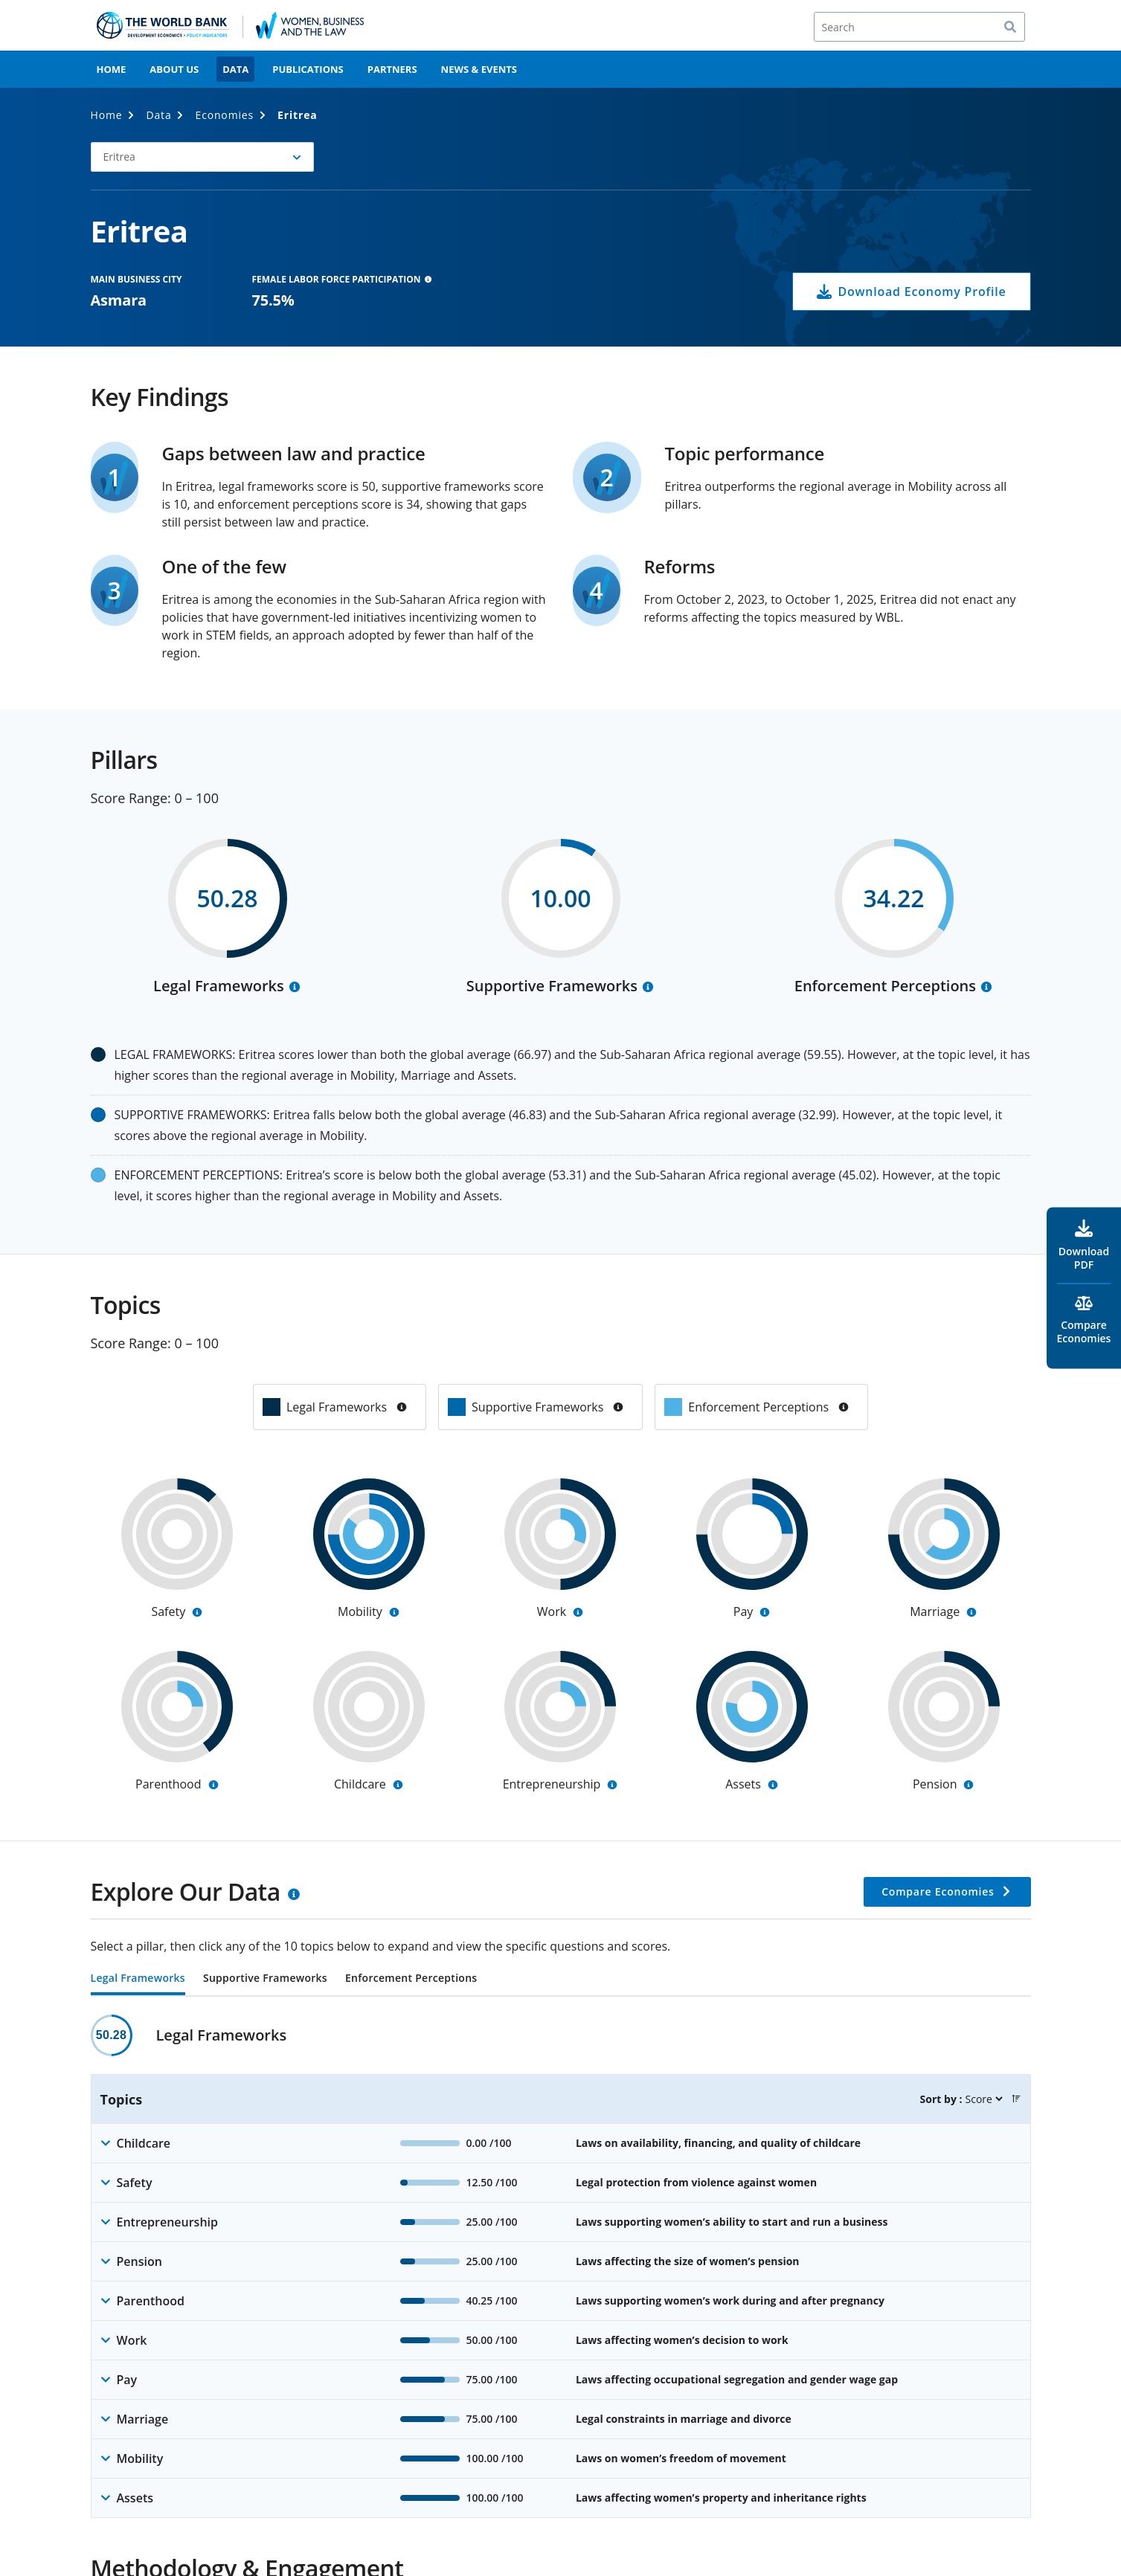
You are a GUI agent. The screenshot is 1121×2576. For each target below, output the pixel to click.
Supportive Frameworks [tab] (265, 1979)
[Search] (919, 27)
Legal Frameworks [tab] (138, 1979)
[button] (202, 157)
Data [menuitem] (235, 69)
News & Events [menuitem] (479, 69)
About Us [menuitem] (174, 69)
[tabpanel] (561, 2266)
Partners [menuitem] (392, 69)
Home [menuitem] (111, 69)
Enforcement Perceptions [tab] (411, 1979)
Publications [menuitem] (308, 69)
